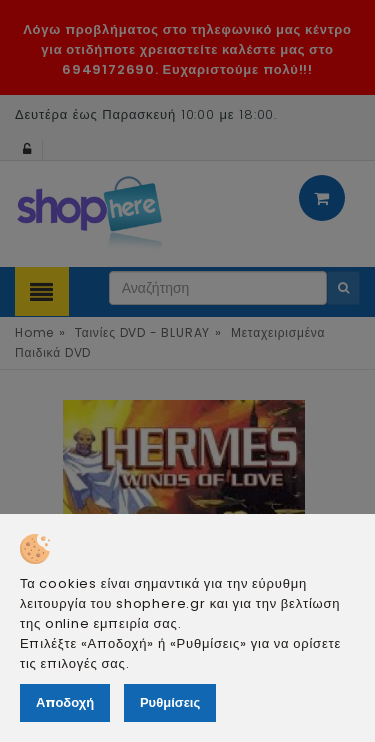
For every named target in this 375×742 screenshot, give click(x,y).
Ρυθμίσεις (170, 702)
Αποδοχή (65, 702)
